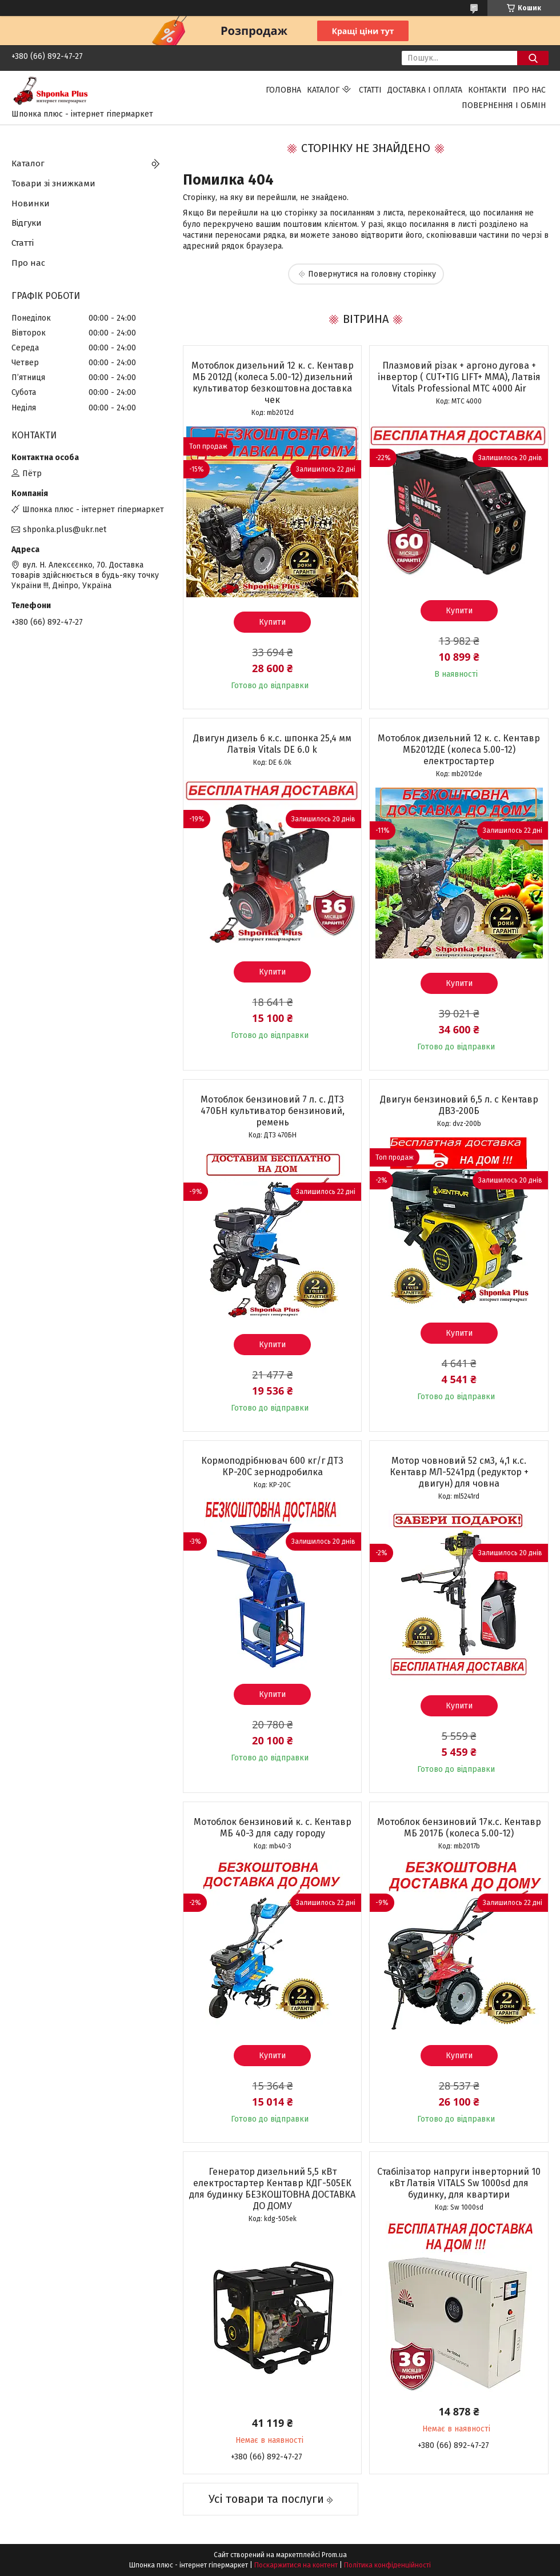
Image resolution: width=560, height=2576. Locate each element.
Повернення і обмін (504, 105)
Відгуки (26, 223)
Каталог (323, 90)
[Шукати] (533, 58)
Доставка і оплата (424, 90)
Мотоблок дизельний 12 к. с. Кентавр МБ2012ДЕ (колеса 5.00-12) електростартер (459, 749)
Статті (370, 90)
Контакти (487, 90)
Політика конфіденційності (387, 2565)
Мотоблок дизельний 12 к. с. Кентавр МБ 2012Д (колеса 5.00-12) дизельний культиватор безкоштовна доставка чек (272, 382)
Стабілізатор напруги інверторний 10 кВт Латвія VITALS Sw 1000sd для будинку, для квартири (459, 2183)
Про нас (529, 90)
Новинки (30, 203)
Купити (272, 622)
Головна (283, 90)
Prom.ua (334, 2555)
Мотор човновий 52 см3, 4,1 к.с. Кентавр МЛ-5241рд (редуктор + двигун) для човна (459, 1472)
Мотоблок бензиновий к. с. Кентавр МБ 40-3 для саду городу (272, 1827)
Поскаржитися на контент (296, 2565)
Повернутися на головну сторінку (372, 274)
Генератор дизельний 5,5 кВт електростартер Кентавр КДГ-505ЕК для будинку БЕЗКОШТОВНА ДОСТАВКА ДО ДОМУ (272, 2188)
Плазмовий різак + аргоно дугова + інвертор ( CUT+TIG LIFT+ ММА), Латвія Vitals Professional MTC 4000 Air (459, 377)
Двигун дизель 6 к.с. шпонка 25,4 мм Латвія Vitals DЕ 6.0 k (272, 744)
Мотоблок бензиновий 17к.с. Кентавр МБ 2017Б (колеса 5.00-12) (459, 1827)
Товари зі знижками (53, 183)
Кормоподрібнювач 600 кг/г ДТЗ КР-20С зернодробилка (272, 1466)
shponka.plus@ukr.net (64, 529)
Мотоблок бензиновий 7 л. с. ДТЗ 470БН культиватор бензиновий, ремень (273, 1111)
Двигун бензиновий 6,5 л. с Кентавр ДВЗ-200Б (459, 1105)
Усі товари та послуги (266, 2499)
